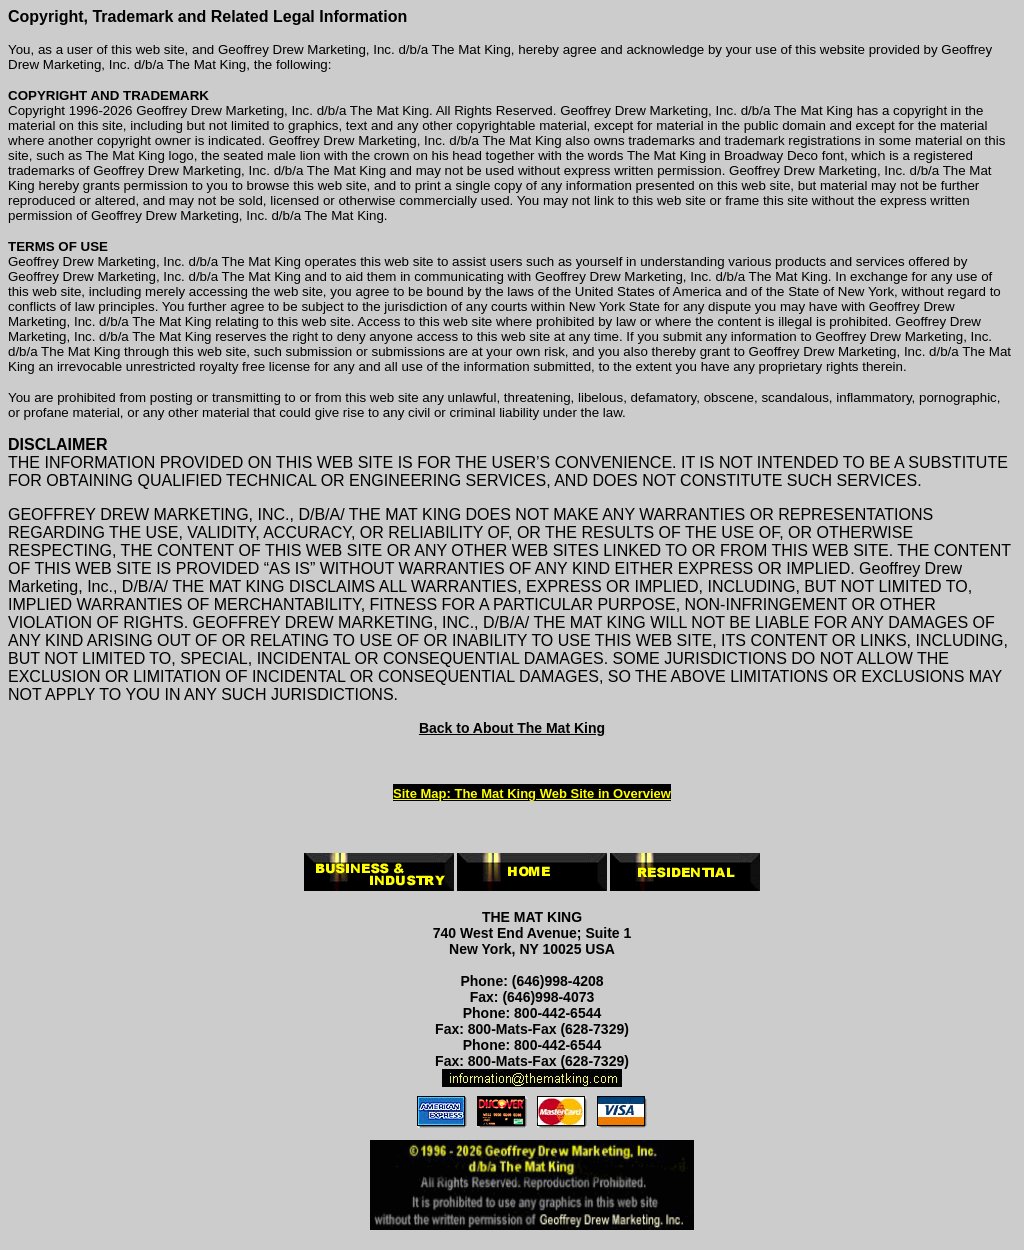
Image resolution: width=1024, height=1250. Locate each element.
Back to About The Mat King (512, 728)
